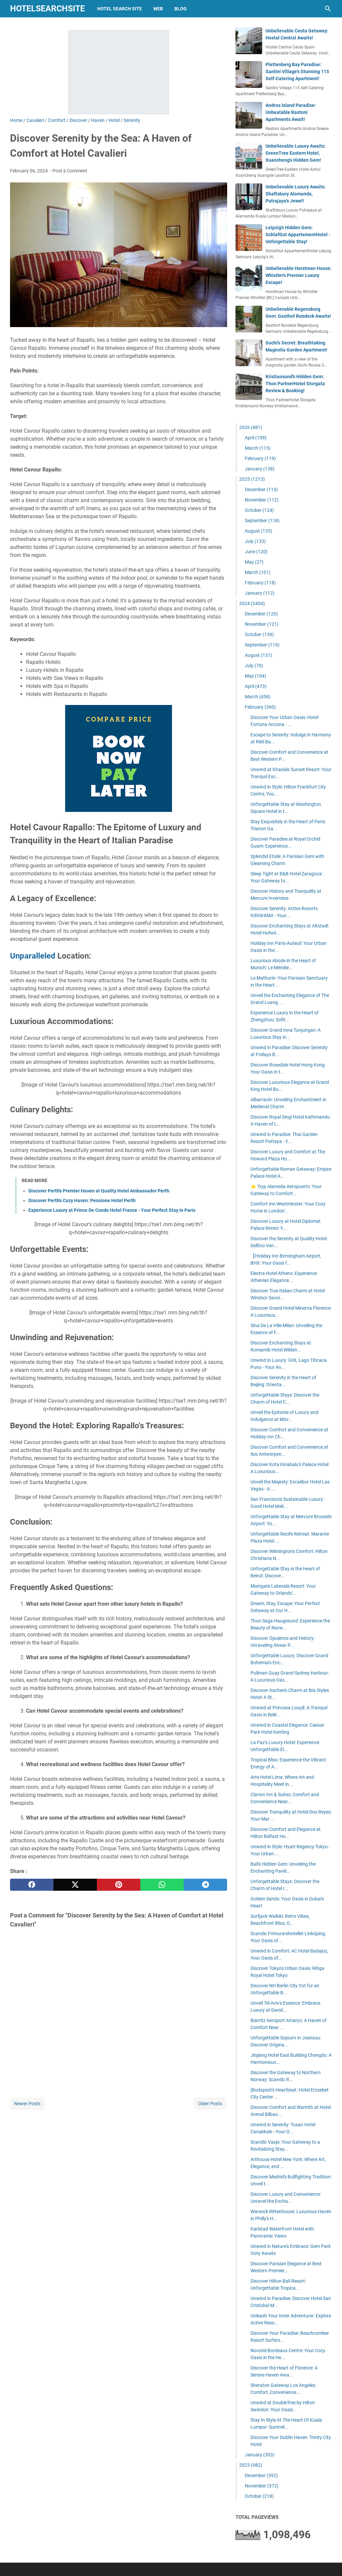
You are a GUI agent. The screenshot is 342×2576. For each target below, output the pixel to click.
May (254, 562)
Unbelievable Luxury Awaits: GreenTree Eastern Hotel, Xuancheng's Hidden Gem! (296, 153)
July (255, 541)
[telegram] (205, 1885)
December (261, 489)
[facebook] (31, 1885)
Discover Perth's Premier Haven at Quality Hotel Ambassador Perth (98, 1190)
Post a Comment (69, 170)
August (258, 531)
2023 (250, 2465)
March (258, 448)
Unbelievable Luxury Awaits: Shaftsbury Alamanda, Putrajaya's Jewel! (296, 193)
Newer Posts (27, 2103)
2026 (250, 427)
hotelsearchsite (47, 8)
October (259, 510)
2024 (252, 603)
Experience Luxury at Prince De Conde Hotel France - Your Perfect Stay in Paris (111, 1210)
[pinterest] (118, 1885)
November (262, 500)
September (262, 520)
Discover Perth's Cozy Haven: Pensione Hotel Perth (82, 1200)
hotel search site (119, 8)
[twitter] (75, 1885)
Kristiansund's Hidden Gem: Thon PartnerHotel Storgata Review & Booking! (295, 383)
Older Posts (210, 2103)
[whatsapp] (162, 1885)
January (260, 468)
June (256, 551)
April (256, 437)
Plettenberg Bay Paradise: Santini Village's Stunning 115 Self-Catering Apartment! (297, 71)
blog (180, 8)
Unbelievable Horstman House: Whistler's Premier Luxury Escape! (299, 275)
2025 (252, 479)
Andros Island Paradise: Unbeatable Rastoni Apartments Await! (291, 112)
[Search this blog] (328, 9)
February (260, 458)
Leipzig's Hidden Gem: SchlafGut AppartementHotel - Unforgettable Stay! (298, 234)
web (158, 8)
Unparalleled (32, 956)
